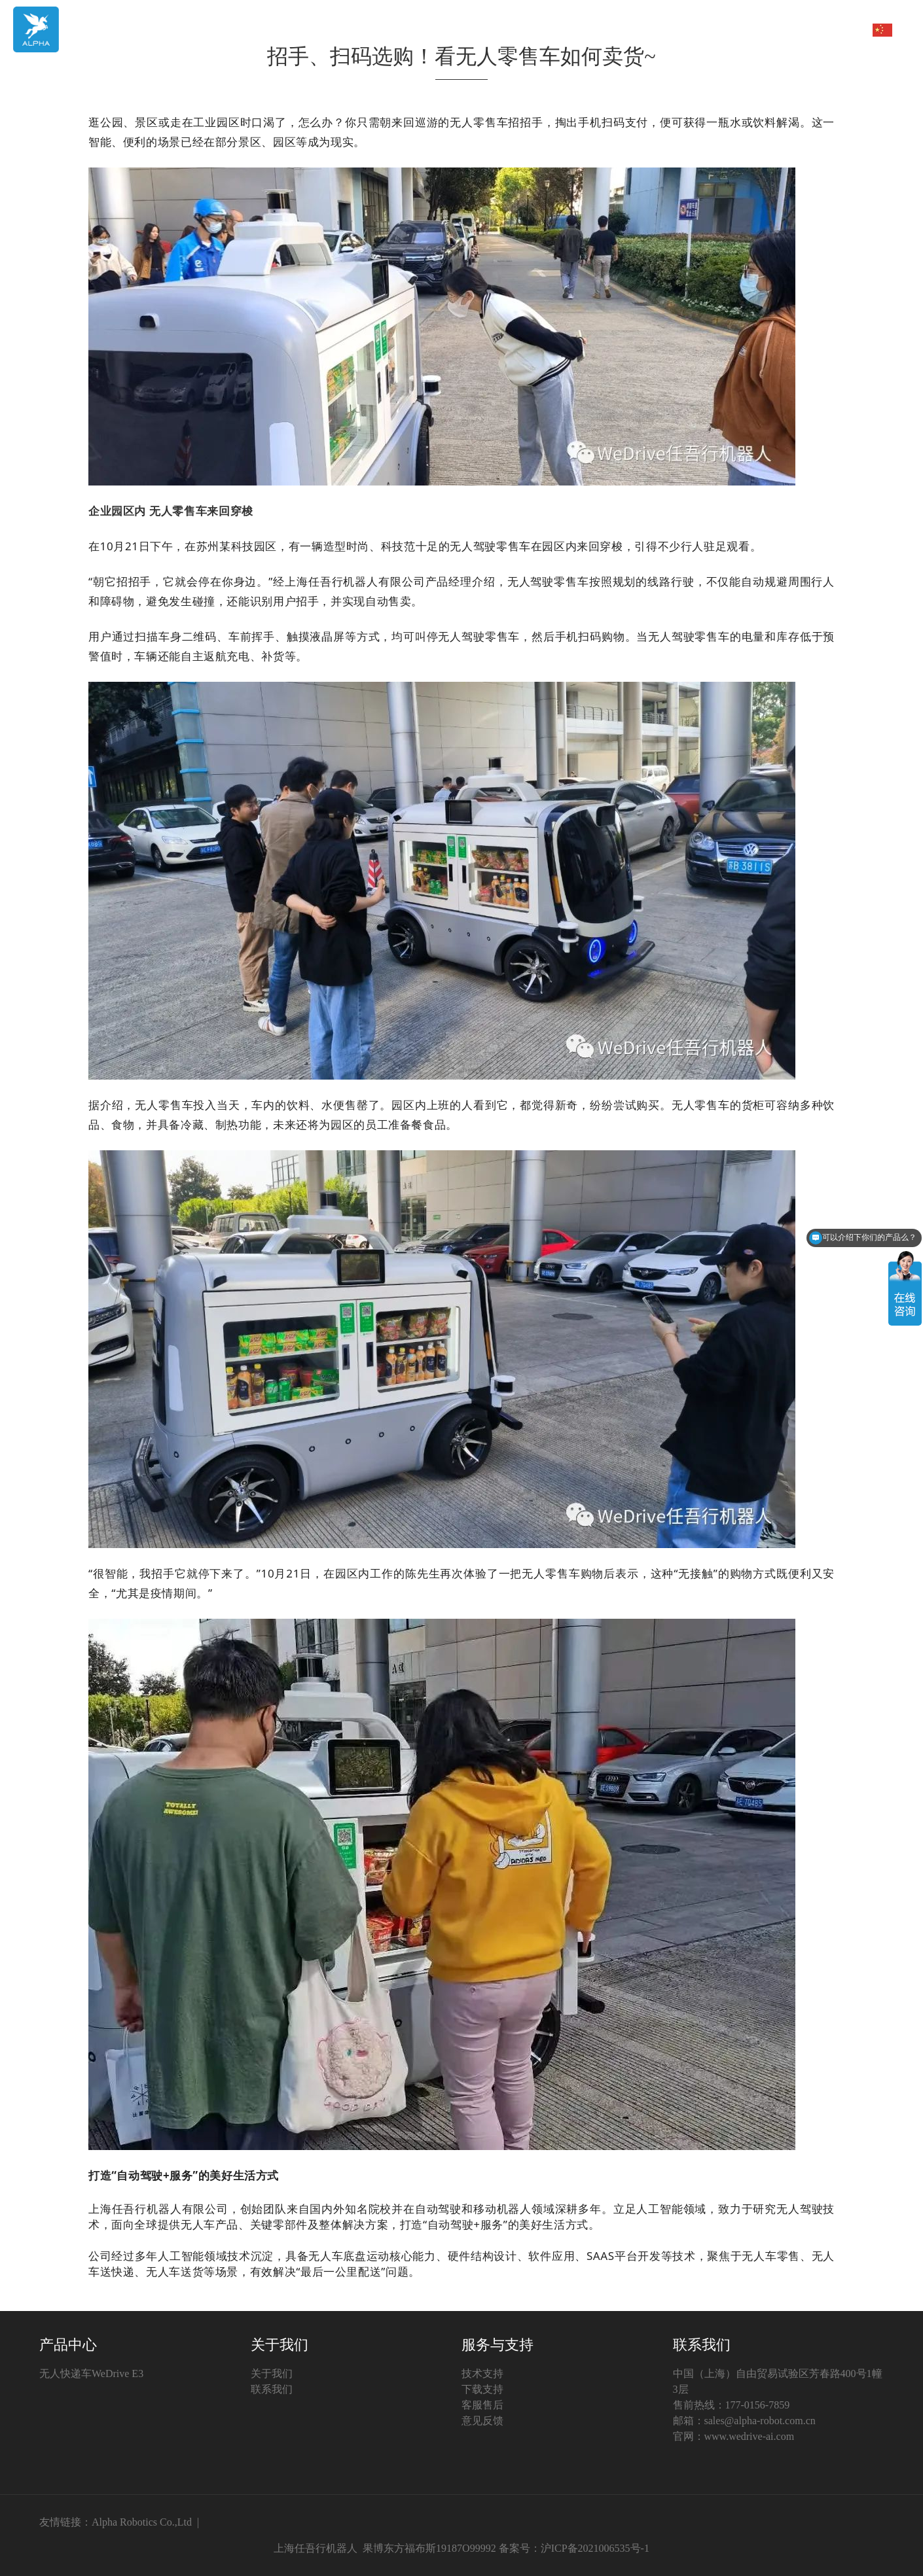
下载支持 (482, 2389)
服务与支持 (803, 29)
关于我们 (668, 29)
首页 (533, 29)
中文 (870, 30)
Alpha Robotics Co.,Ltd (142, 2522)
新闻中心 (736, 29)
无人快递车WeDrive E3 (91, 2373)
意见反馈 (482, 2420)
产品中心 (601, 29)
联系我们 (272, 2389)
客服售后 (482, 2404)
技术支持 (482, 2373)
